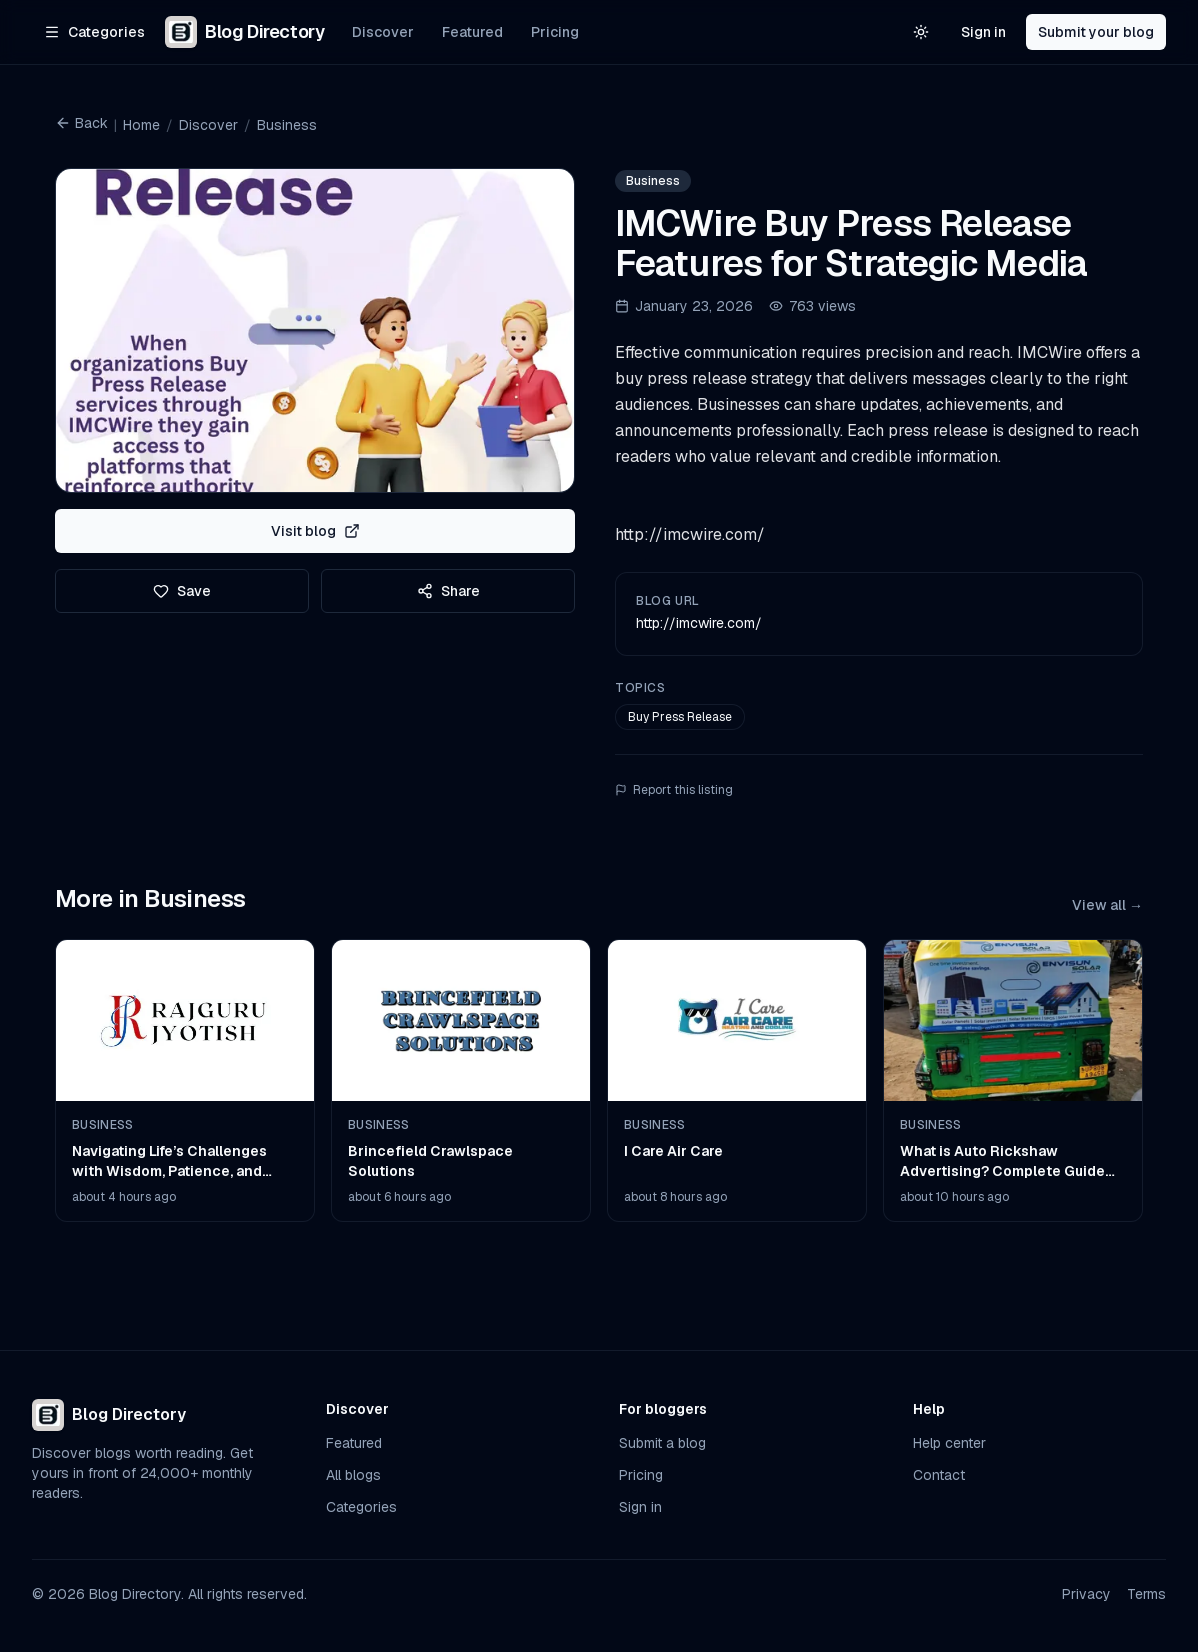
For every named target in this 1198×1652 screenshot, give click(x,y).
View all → (1107, 905)
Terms (1146, 1594)
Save (182, 591)
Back (81, 123)
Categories (361, 1507)
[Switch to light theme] (921, 32)
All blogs (353, 1475)
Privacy (1086, 1594)
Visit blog (315, 531)
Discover (383, 32)
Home (141, 125)
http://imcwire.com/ (699, 623)
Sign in (983, 32)
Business (287, 125)
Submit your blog (1096, 32)
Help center (949, 1443)
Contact (939, 1475)
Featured (472, 32)
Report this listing (674, 790)
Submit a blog (662, 1443)
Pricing (555, 32)
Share (448, 591)
